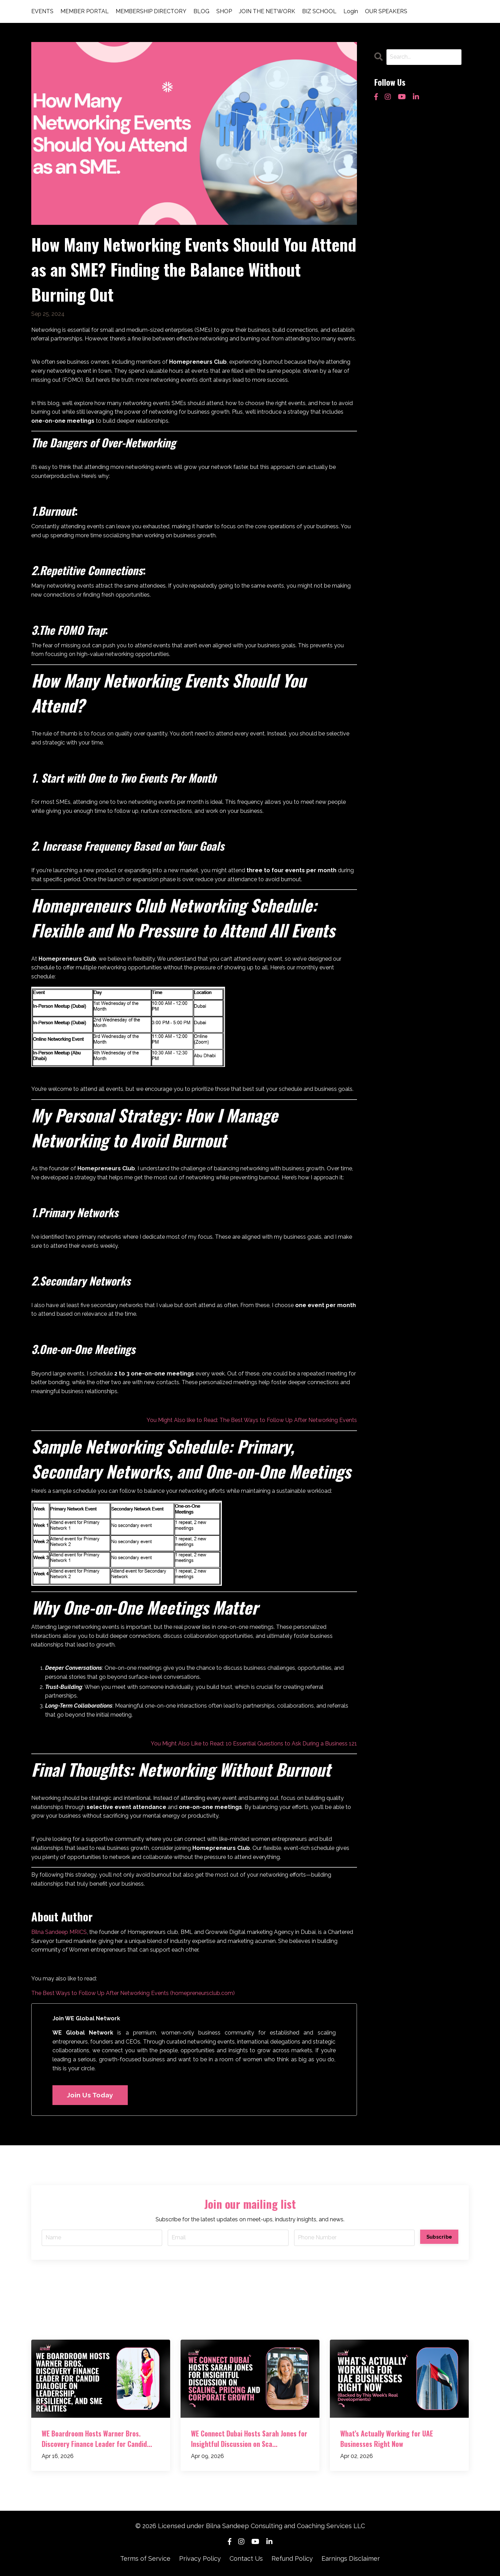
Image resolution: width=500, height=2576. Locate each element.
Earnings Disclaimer (351, 2558)
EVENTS (42, 11)
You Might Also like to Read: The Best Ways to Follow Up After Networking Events (252, 1420)
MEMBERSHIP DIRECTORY (151, 11)
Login (350, 11)
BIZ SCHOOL (319, 11)
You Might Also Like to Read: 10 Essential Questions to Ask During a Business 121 (254, 1743)
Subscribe (439, 2237)
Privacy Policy (200, 2558)
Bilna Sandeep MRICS (59, 1932)
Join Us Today (90, 2095)
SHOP (224, 11)
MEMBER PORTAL (84, 11)
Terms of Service (145, 2558)
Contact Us (246, 2558)
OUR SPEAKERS (386, 11)
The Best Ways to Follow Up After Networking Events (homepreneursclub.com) (133, 1993)
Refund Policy (292, 2558)
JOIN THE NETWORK (267, 11)
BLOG (201, 11)
